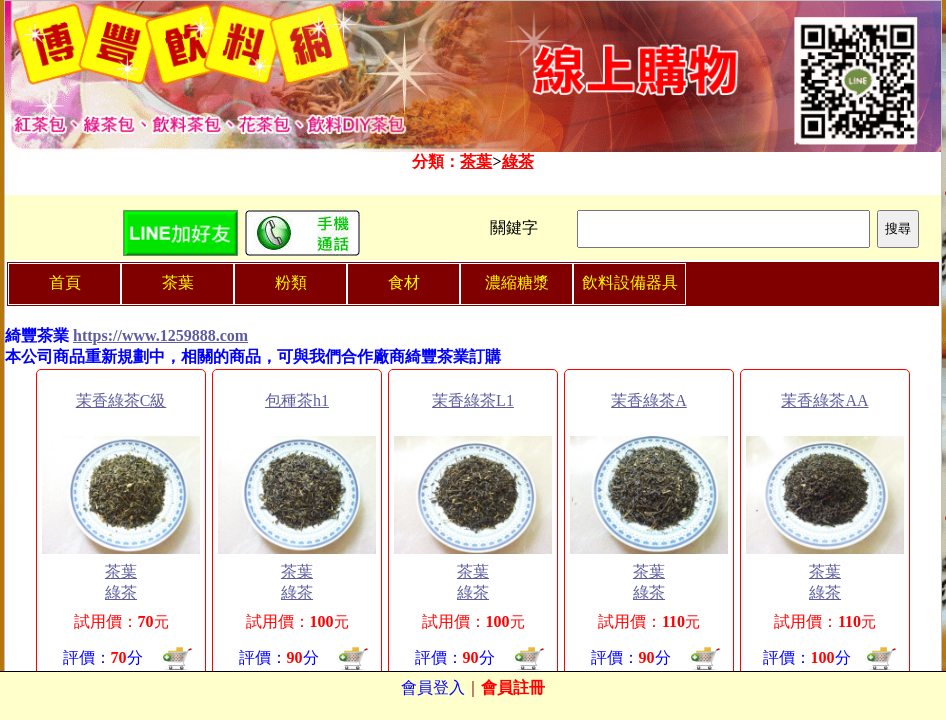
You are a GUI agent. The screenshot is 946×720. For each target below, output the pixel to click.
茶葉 (476, 161)
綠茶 (518, 161)
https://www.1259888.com (160, 335)
